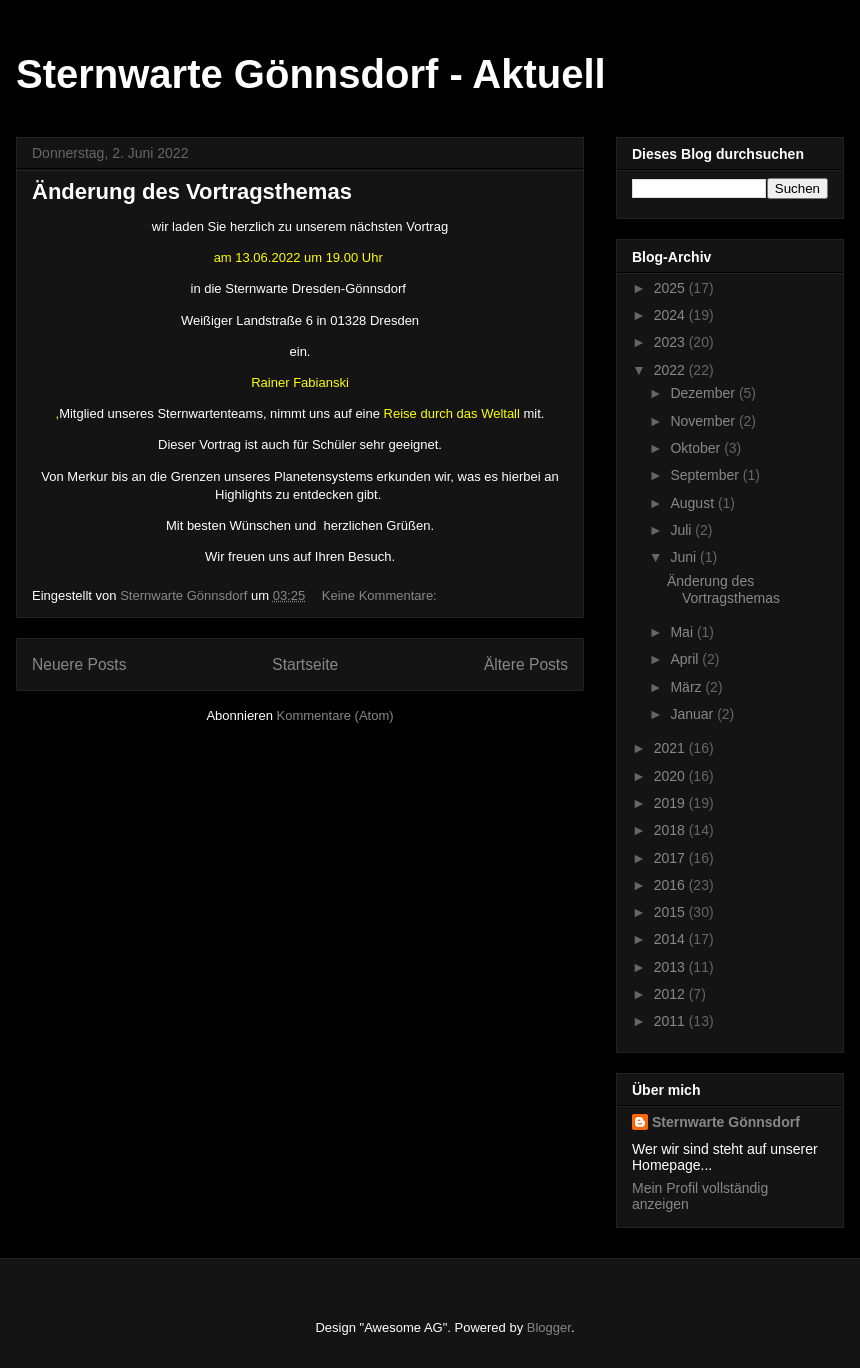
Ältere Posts (526, 664)
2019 (671, 803)
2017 (671, 858)
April (686, 659)
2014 (671, 939)
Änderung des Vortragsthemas (192, 191)
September (706, 475)
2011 (671, 1021)
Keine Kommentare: (381, 595)
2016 (671, 885)
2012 (671, 994)
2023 (671, 342)
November (704, 421)
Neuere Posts (79, 664)
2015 (671, 912)
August (693, 503)
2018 (671, 830)
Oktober (697, 448)
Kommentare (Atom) (335, 715)
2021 (671, 748)
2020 (671, 776)
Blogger (549, 1327)
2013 (671, 967)
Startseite (305, 664)
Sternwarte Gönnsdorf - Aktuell (311, 74)
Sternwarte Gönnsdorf (726, 1122)
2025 (671, 288)
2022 (671, 370)
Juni (685, 557)
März (687, 687)
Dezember (704, 393)
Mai (683, 632)
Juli (682, 530)
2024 (671, 315)
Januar (693, 714)
